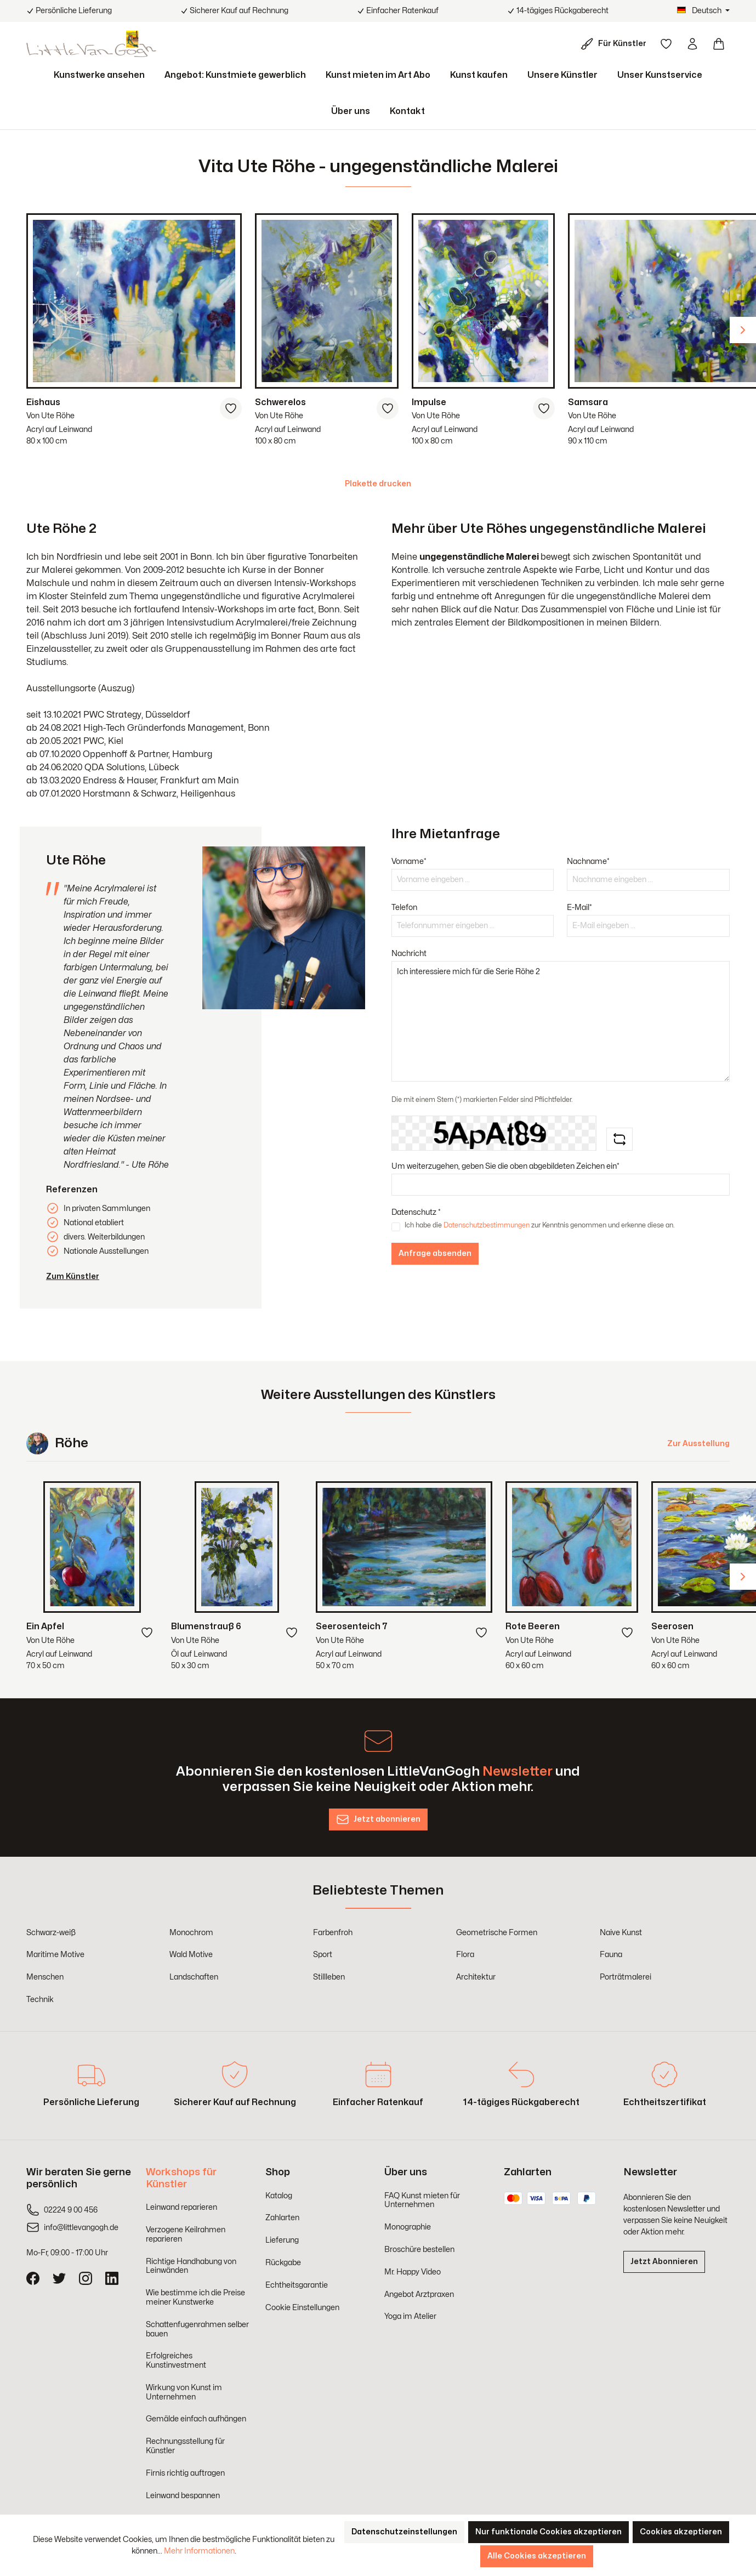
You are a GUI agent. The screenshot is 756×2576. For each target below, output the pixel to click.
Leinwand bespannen (183, 2495)
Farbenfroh (333, 1932)
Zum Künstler (72, 1276)
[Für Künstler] (616, 44)
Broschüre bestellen (419, 2249)
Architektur (476, 1977)
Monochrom (191, 1932)
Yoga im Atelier (410, 2316)
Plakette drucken (378, 483)
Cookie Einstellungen (302, 2307)
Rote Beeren (532, 1626)
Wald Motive (191, 1954)
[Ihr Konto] (692, 44)
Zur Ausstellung (698, 1443)
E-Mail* (579, 907)
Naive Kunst (621, 1932)
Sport (322, 1954)
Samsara (588, 402)
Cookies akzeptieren (681, 2531)
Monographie (407, 2227)
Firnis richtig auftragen (185, 2473)
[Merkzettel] (666, 44)
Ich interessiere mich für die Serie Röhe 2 (560, 1021)
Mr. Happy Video (412, 2272)
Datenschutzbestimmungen (487, 1225)
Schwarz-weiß (51, 1932)
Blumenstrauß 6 (206, 1626)
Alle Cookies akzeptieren (536, 2556)
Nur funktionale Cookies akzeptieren (548, 2531)
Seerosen (672, 1626)
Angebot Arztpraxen (419, 2294)
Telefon (404, 907)
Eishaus (43, 402)
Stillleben (329, 1977)
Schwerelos (280, 402)
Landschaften (193, 1977)
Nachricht (409, 953)
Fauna (611, 1954)
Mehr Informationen (199, 2551)
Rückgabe (283, 2262)
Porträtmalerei (625, 1977)
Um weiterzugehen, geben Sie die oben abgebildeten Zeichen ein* (505, 1166)
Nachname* (588, 861)
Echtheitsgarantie (296, 2285)
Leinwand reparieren (181, 2207)
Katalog (278, 2195)
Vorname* (409, 861)
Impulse (429, 402)
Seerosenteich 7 (352, 1626)
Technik (40, 1999)
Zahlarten (282, 2217)
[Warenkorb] (719, 44)
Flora (465, 1954)
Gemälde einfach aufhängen (196, 2419)
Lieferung (282, 2240)
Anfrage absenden (435, 1253)
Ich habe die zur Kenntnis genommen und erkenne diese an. (539, 1225)
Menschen (45, 1977)
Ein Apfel (45, 1626)
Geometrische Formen (496, 1932)
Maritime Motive (55, 1954)
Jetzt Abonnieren (664, 2261)
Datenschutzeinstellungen (404, 2531)
